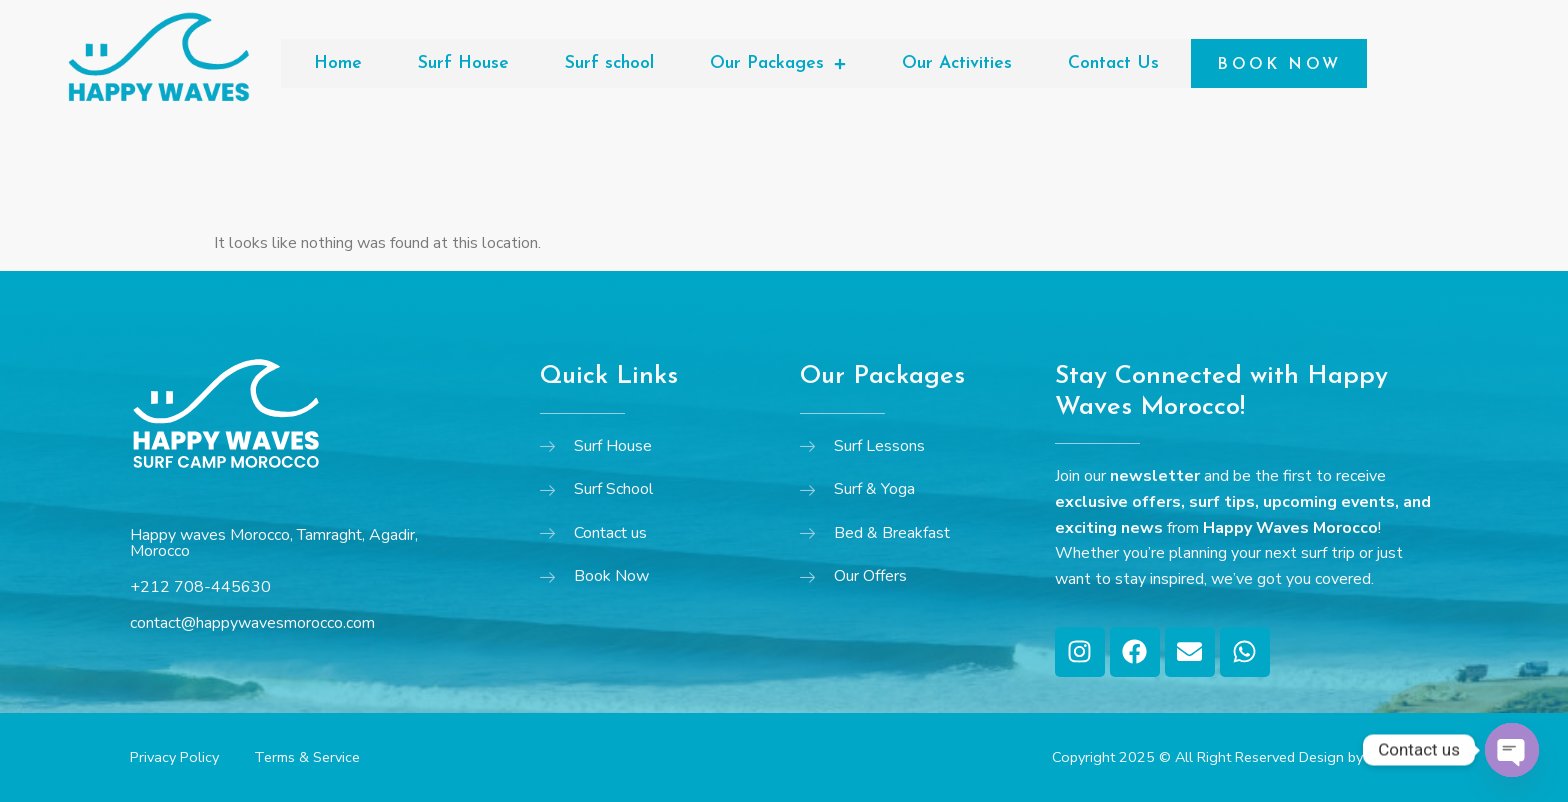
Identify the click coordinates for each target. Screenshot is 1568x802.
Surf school (609, 63)
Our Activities (957, 63)
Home (338, 63)
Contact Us (1113, 63)
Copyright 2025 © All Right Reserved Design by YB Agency (1245, 757)
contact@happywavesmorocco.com (252, 623)
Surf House (463, 63)
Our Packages (778, 63)
